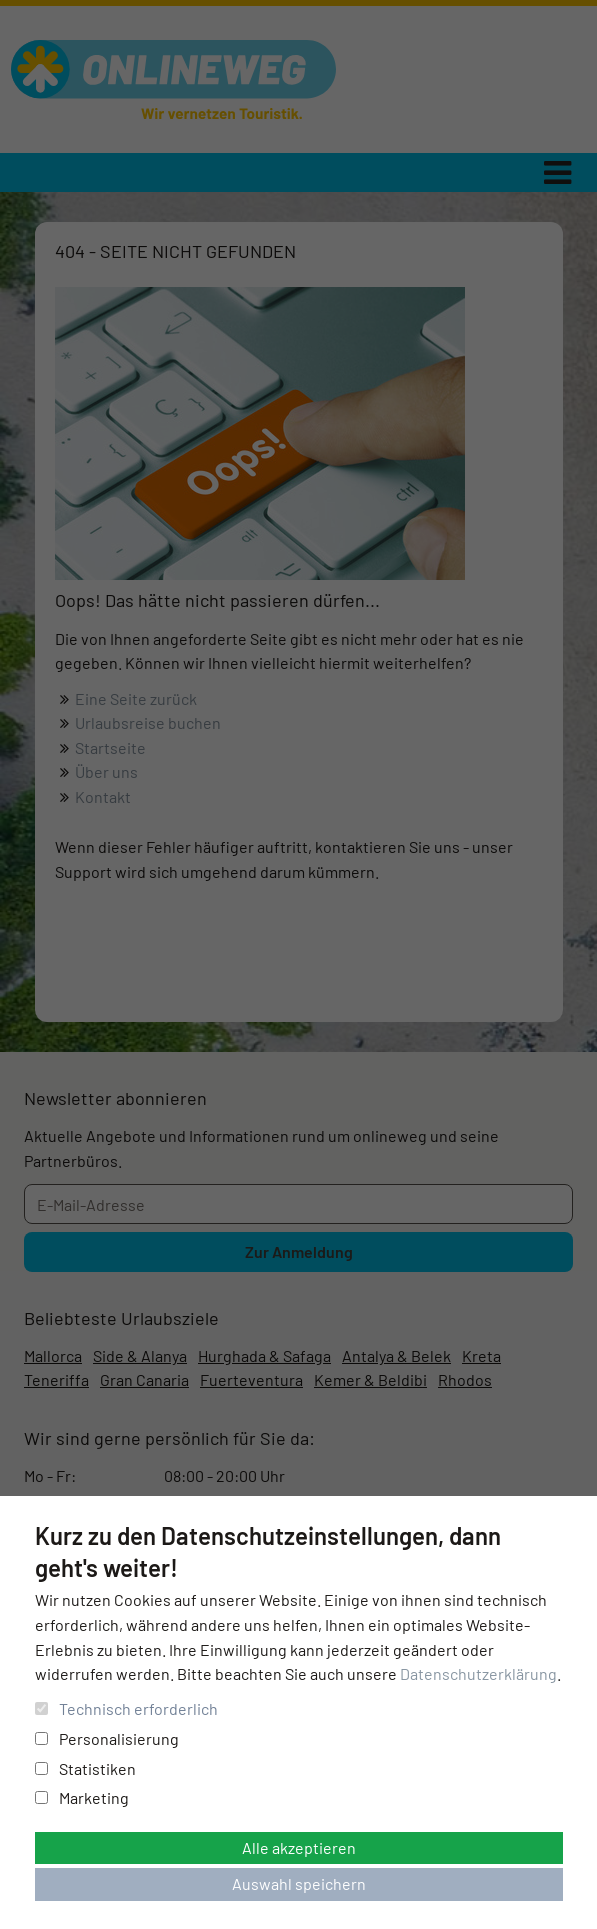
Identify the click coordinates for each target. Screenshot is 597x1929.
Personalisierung (107, 1738)
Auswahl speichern (299, 1883)
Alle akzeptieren (299, 1847)
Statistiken (85, 1768)
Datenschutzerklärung (478, 1673)
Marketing (82, 1797)
